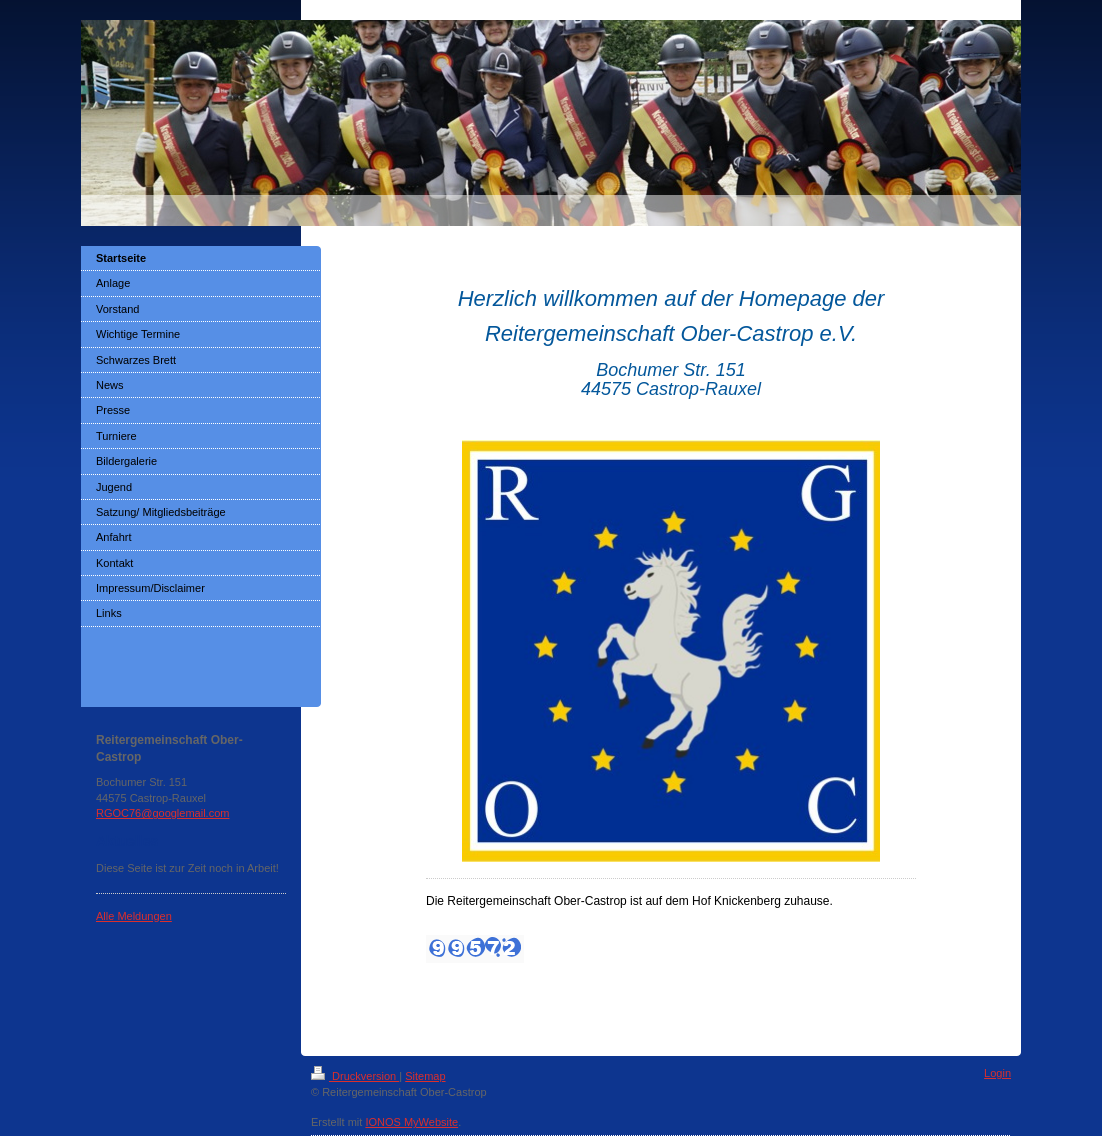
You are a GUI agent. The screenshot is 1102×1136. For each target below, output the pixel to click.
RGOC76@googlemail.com (162, 813)
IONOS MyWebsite (411, 1122)
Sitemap (425, 1076)
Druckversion (355, 1076)
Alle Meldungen (134, 916)
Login (997, 1073)
